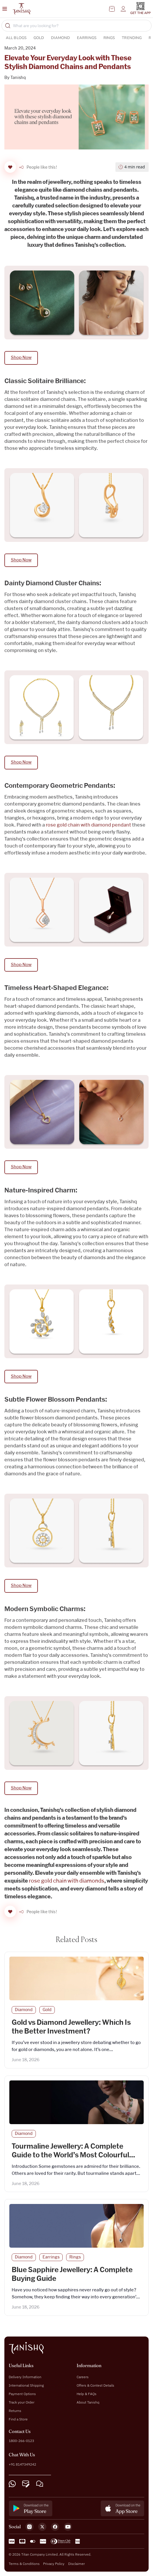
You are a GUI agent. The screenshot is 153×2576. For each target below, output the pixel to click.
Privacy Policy (53, 2563)
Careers (83, 2377)
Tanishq (18, 78)
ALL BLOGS (16, 37)
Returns (15, 2410)
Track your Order (21, 2402)
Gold (39, 37)
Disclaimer (76, 2563)
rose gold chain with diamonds (66, 1881)
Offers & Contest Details (95, 2385)
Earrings (86, 37)
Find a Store (18, 2419)
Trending (132, 37)
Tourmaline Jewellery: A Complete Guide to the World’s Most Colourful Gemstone (70, 2155)
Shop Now (21, 357)
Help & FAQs (86, 2394)
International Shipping (26, 2385)
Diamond (60, 37)
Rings (109, 37)
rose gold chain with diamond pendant (89, 825)
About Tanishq (88, 2402)
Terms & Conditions (24, 2563)
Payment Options (22, 2394)
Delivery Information (25, 2377)
